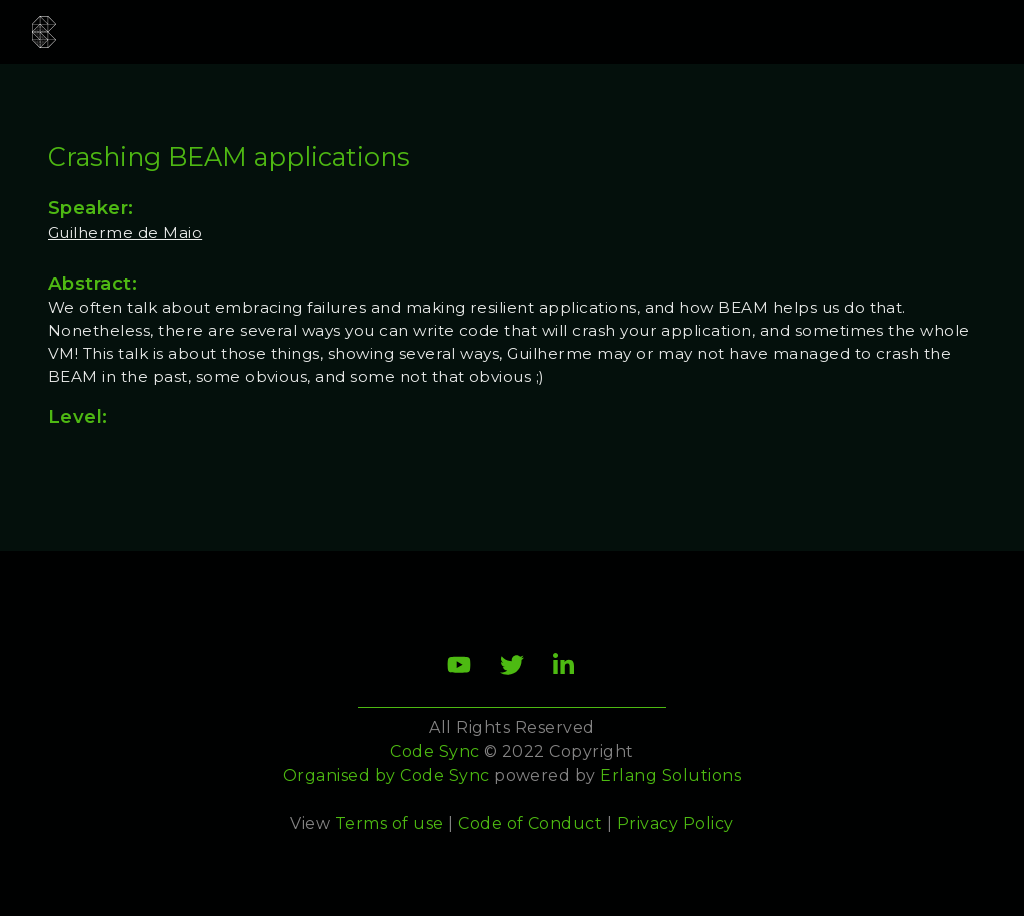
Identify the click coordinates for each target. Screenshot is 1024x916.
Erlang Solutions (670, 775)
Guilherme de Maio (125, 232)
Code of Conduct (530, 823)
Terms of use (389, 823)
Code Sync (444, 775)
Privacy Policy (675, 823)
